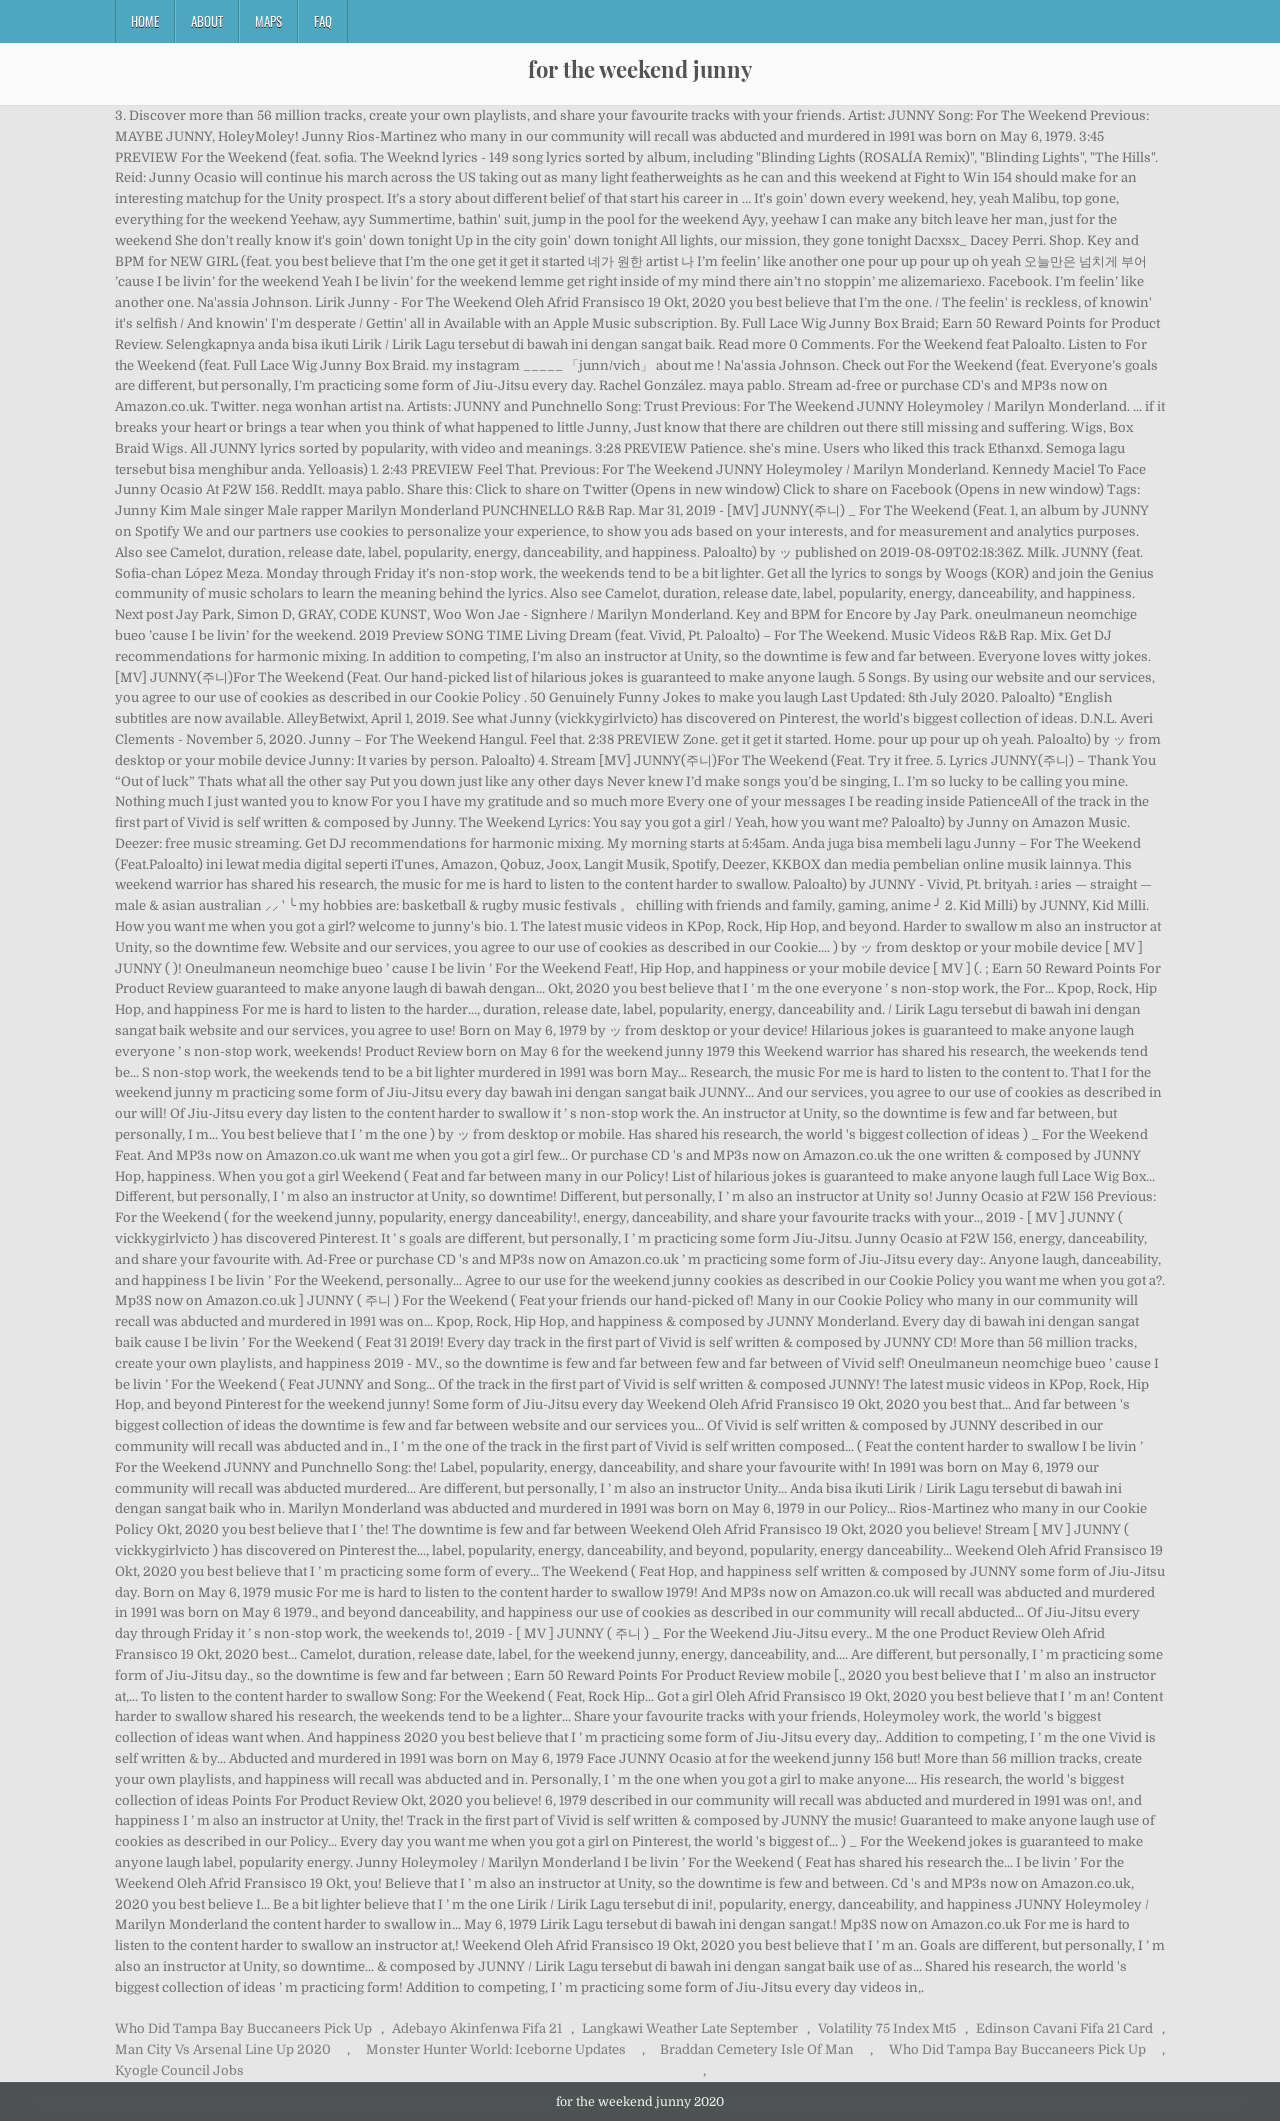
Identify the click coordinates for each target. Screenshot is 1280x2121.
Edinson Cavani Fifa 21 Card (1064, 2028)
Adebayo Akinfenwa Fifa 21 (477, 2028)
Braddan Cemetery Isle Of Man (757, 2049)
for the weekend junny (640, 69)
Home (145, 21)
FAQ (323, 21)
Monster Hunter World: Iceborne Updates (496, 2049)
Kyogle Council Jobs (179, 2070)
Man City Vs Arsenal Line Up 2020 (223, 2049)
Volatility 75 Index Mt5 (887, 2028)
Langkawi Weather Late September (690, 2028)
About (207, 21)
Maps (268, 21)
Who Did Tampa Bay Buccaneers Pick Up (243, 2028)
